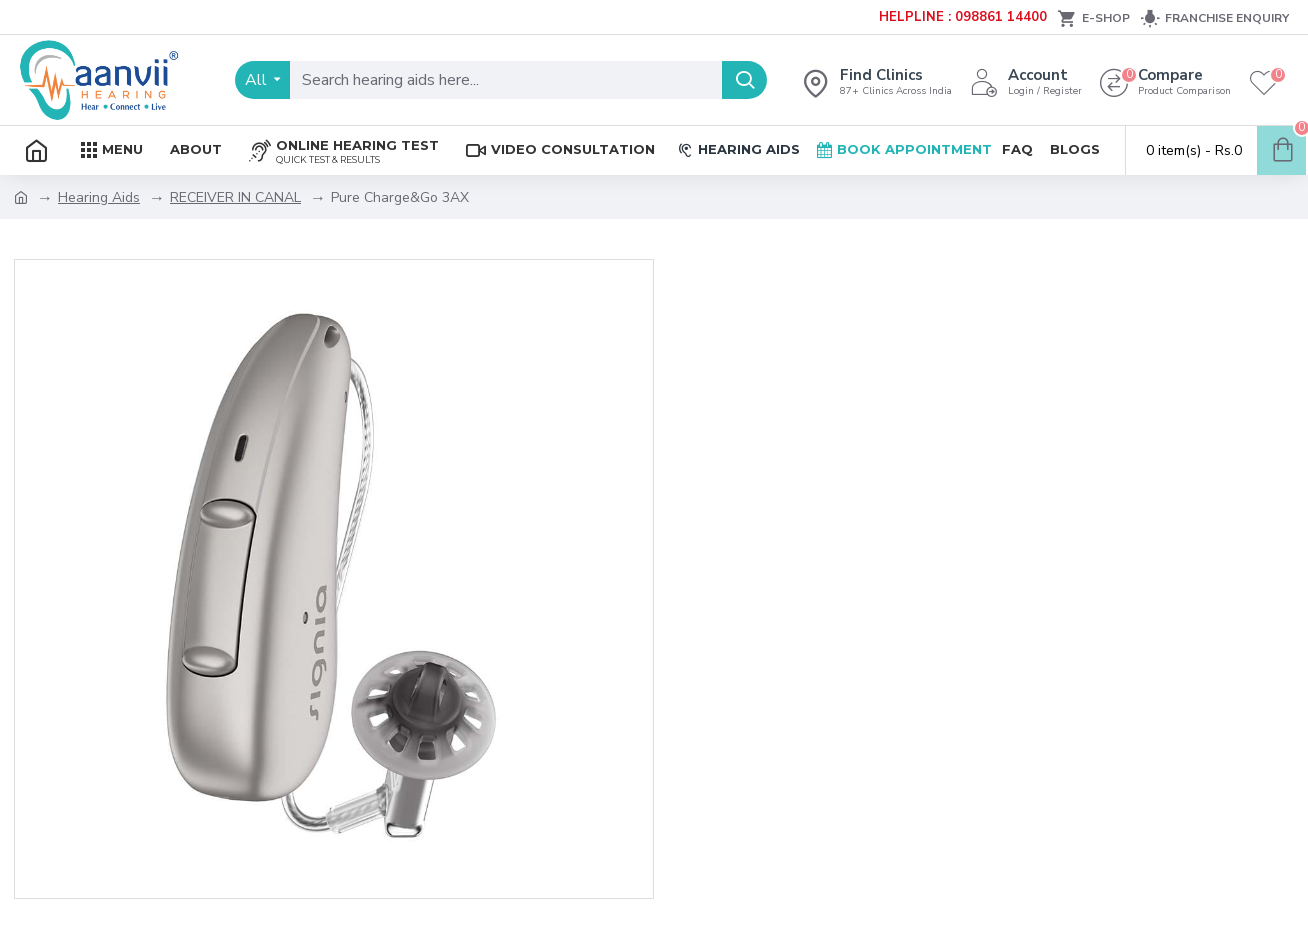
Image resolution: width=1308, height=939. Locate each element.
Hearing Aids (99, 197)
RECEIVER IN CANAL (235, 197)
